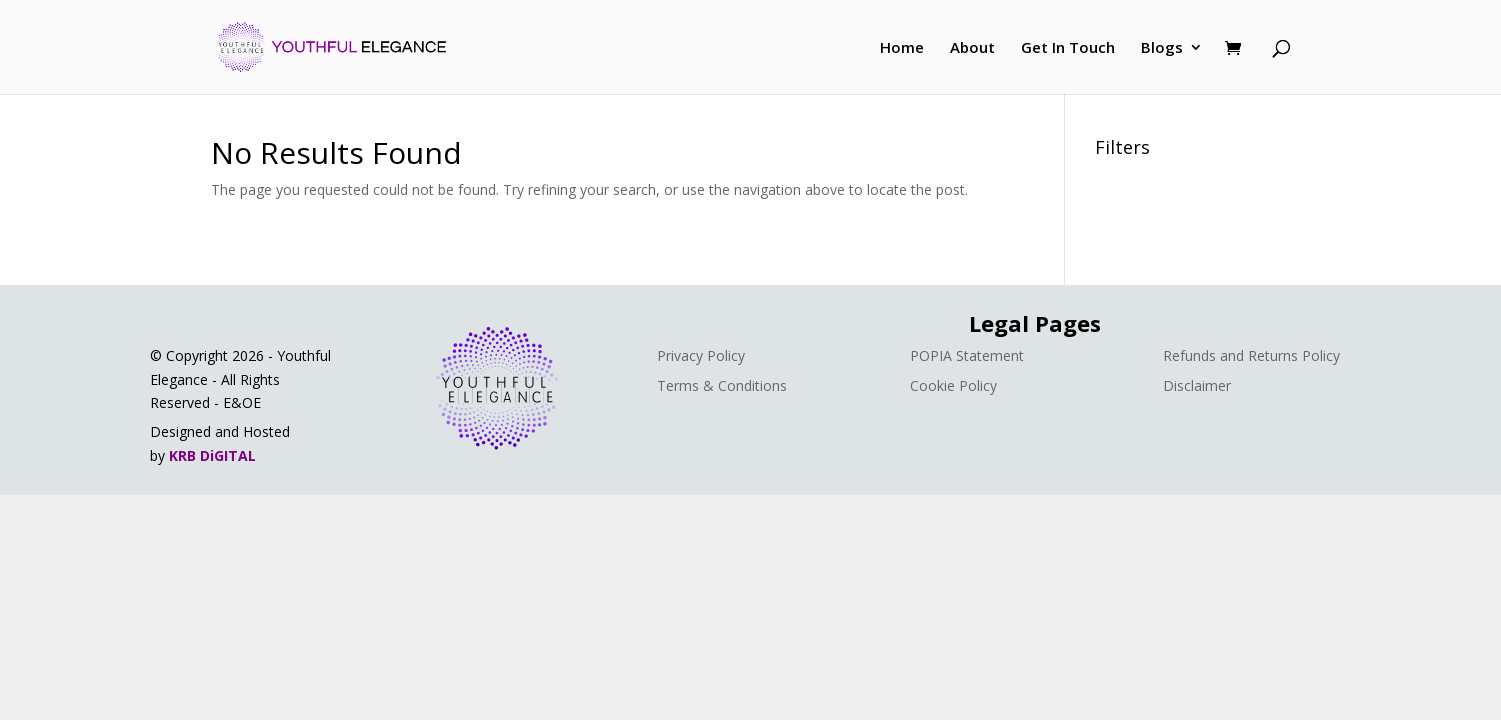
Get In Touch (1068, 48)
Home (902, 48)
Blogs (1162, 48)
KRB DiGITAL (212, 455)
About (972, 48)
